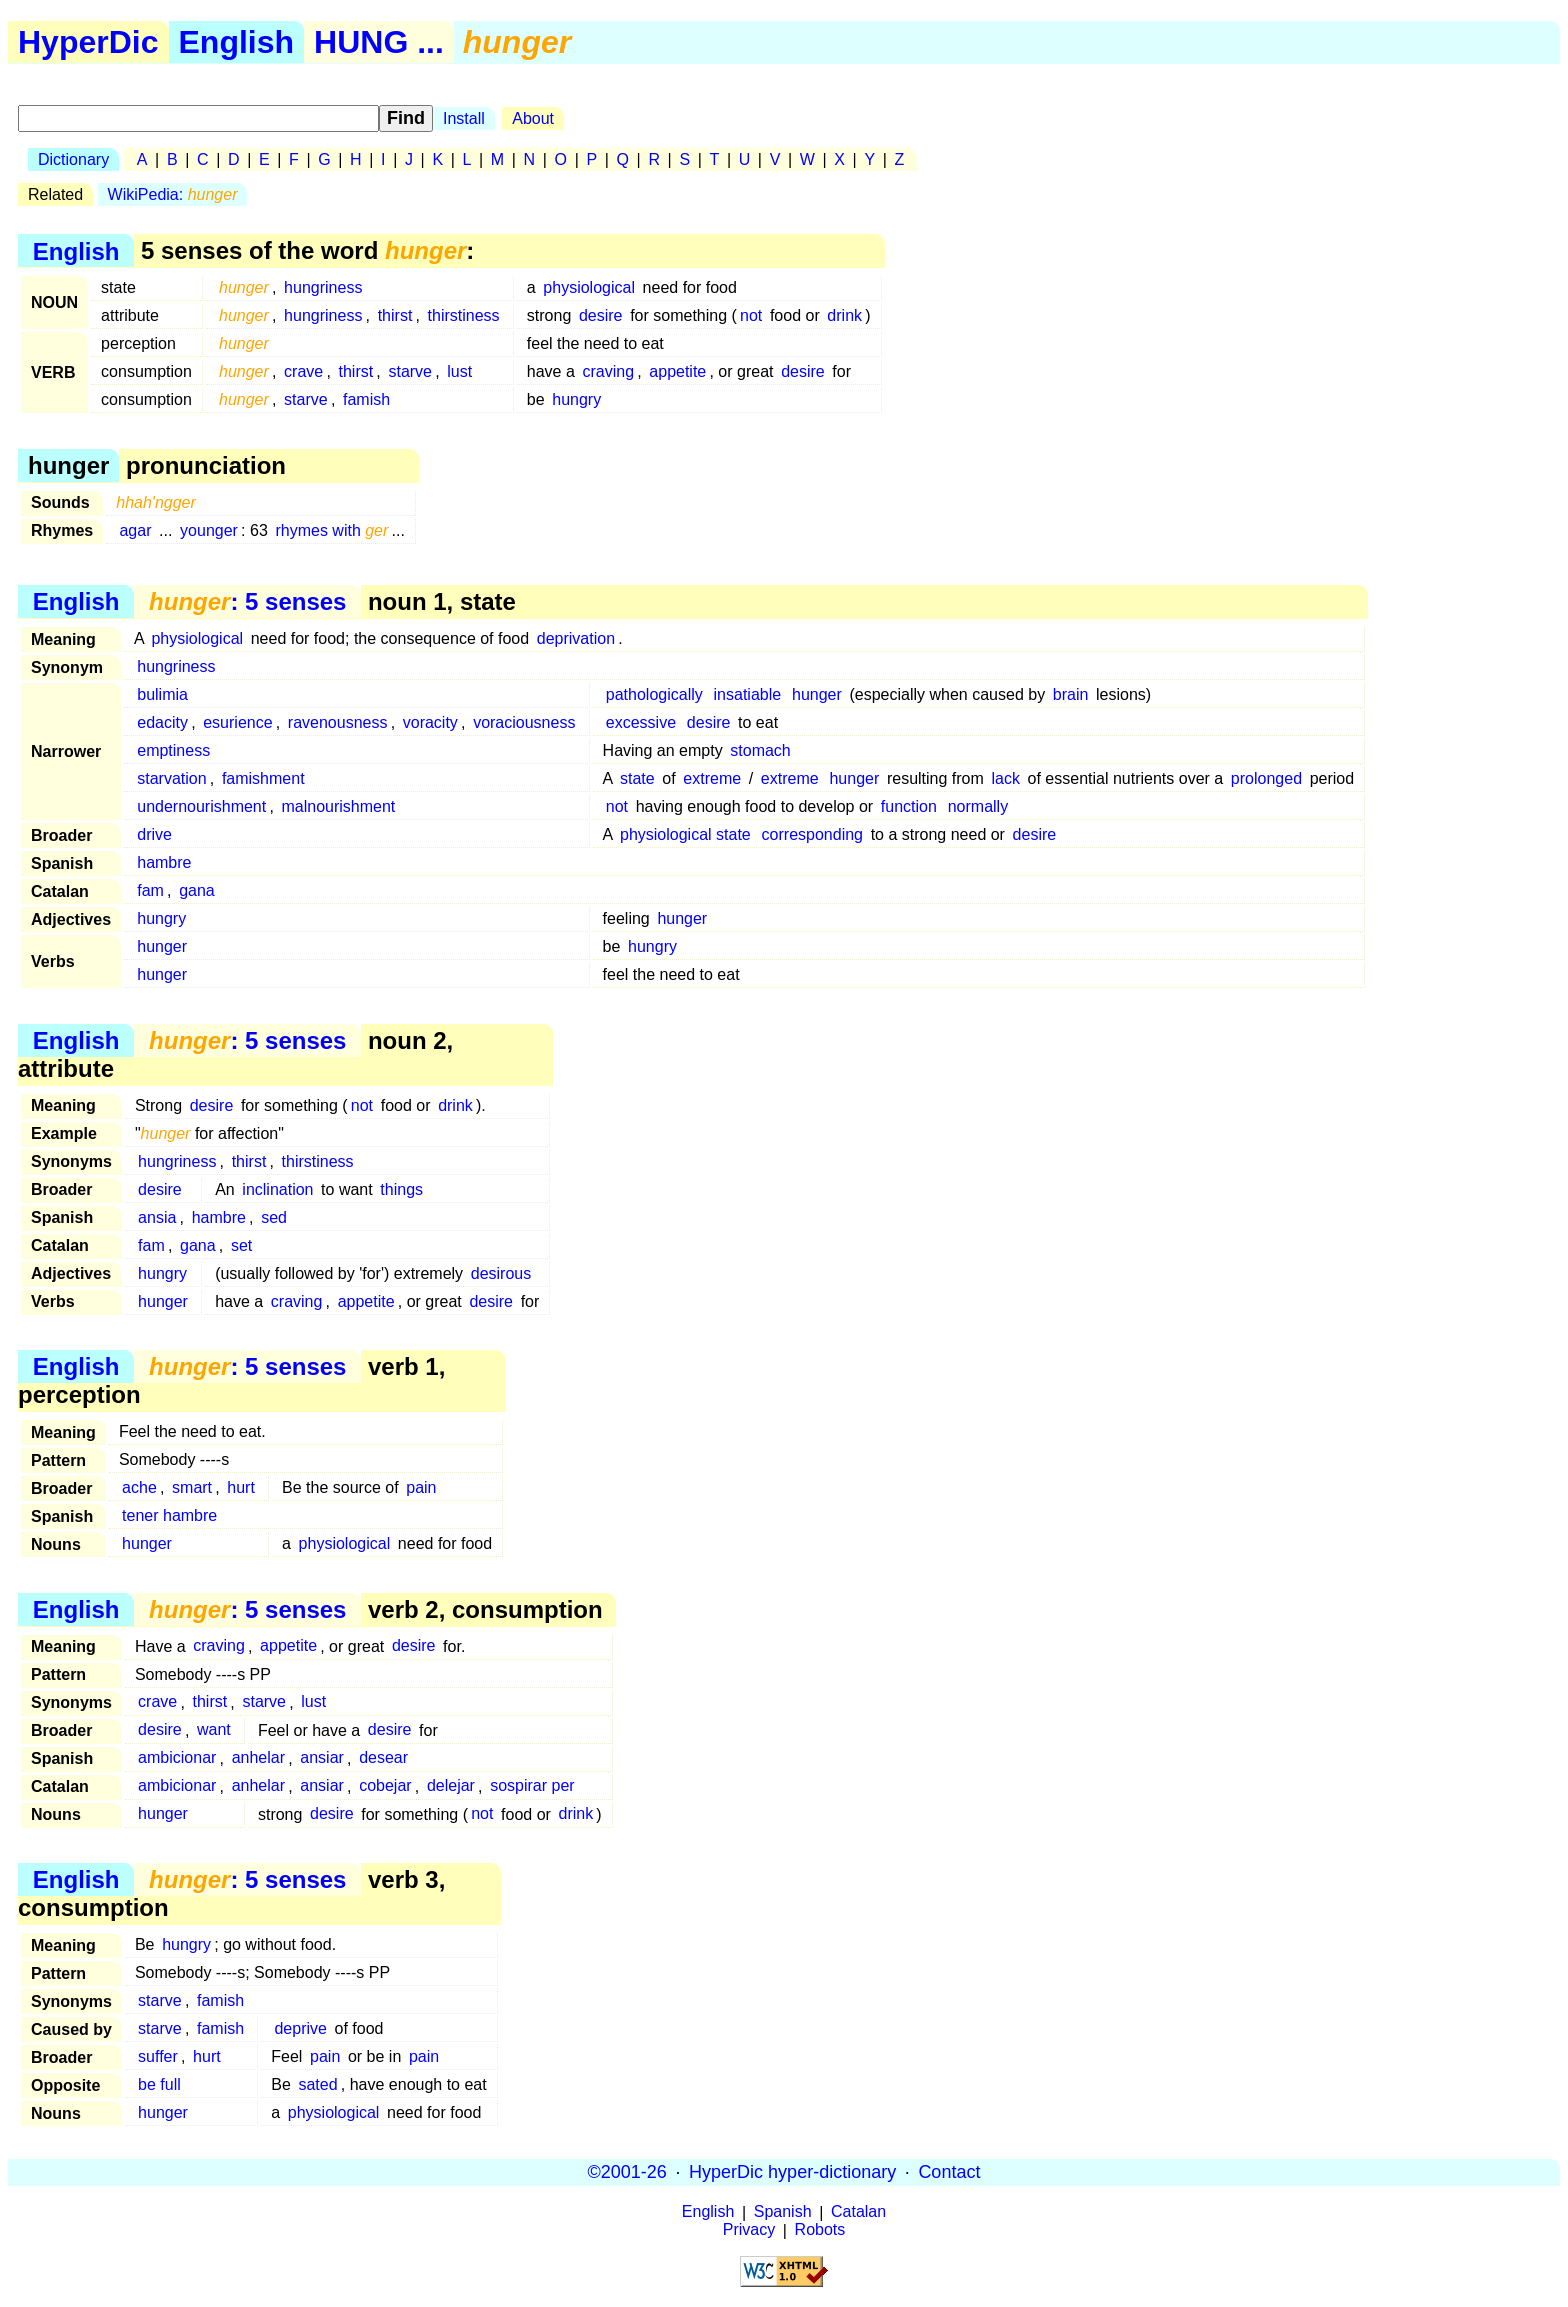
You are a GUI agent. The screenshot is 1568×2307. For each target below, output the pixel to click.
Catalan (858, 2212)
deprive (300, 2028)
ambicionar (177, 1758)
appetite (677, 371)
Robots (820, 2230)
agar (135, 530)
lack (1005, 778)
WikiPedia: (173, 194)
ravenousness (338, 722)
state (637, 778)
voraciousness (524, 722)
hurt (241, 1487)
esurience (237, 722)
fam (150, 890)
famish (366, 399)
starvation (171, 778)
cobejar (385, 1786)
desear (383, 1758)
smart (192, 1487)
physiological (589, 287)
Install (464, 118)
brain (1071, 694)
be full (159, 2084)
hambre (164, 862)
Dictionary (73, 159)
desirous (501, 1273)
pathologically (654, 694)
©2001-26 (627, 2172)
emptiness (173, 750)
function (909, 806)
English (237, 42)
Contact (949, 2172)
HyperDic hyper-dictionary (792, 2172)
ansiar (322, 1758)
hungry (576, 399)
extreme (712, 778)
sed (274, 1217)
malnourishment (338, 806)
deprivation (576, 638)
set (241, 1245)
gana (197, 890)
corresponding (812, 834)
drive (154, 834)
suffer (158, 2056)
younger (209, 530)
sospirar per (532, 1786)
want (214, 1730)
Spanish (783, 2212)
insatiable (748, 694)
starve (410, 371)
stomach (760, 750)
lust (459, 371)
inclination (277, 1189)
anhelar (258, 1758)
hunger (817, 694)
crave (303, 371)
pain (421, 1487)
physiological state (685, 834)
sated (317, 2084)
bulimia (162, 694)
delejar (451, 1786)
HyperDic (88, 42)
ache (139, 1487)
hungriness (323, 287)
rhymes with (331, 530)
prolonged (1266, 778)
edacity (162, 722)
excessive (641, 722)
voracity (430, 722)
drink (844, 315)
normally (978, 806)
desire (601, 315)
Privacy (749, 2230)
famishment (263, 778)
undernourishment (201, 806)
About (533, 118)
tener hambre (169, 1515)
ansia (157, 1217)
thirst (395, 315)
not (751, 315)
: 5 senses (247, 601)
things (401, 1189)
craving (608, 371)
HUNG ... (379, 42)
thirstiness (464, 315)
